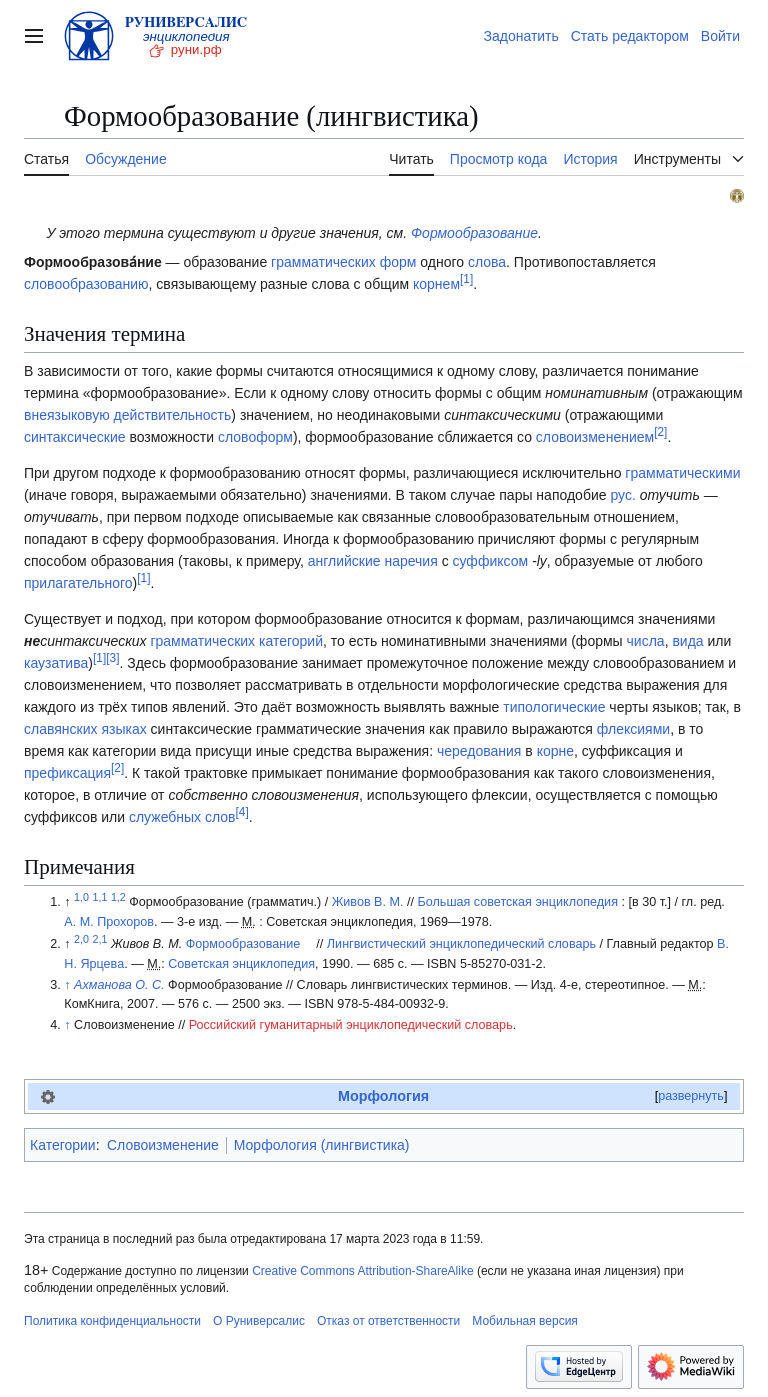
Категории (63, 1145)
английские (344, 561)
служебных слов (182, 817)
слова (487, 262)
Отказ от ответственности (388, 1321)
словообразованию (86, 284)
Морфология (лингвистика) (322, 1145)
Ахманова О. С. (119, 985)
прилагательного (78, 583)
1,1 (100, 897)
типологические (554, 707)
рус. (622, 495)
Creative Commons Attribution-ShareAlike (362, 1271)
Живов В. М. (368, 902)
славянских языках (85, 729)
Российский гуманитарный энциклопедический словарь (351, 1025)
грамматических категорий (236, 641)
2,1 (100, 939)
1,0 (81, 897)
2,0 (81, 939)
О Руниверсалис (259, 1321)
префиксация (67, 773)
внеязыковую (67, 415)
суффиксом (491, 561)
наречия (410, 561)
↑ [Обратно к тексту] (67, 985)
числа (646, 641)
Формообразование (474, 233)
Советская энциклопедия (241, 964)
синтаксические (75, 437)
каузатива (56, 663)
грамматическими (682, 473)
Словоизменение (163, 1145)
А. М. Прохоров (109, 922)
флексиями (633, 729)
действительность (173, 415)
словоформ (255, 437)
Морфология (383, 1096)
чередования (479, 751)
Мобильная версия (525, 1321)
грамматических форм (343, 262)
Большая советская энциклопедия (517, 902)
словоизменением (595, 437)
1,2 (118, 897)
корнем (436, 284)
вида (687, 641)
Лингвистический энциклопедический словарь (461, 944)
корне (555, 751)
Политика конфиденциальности (112, 1321)
